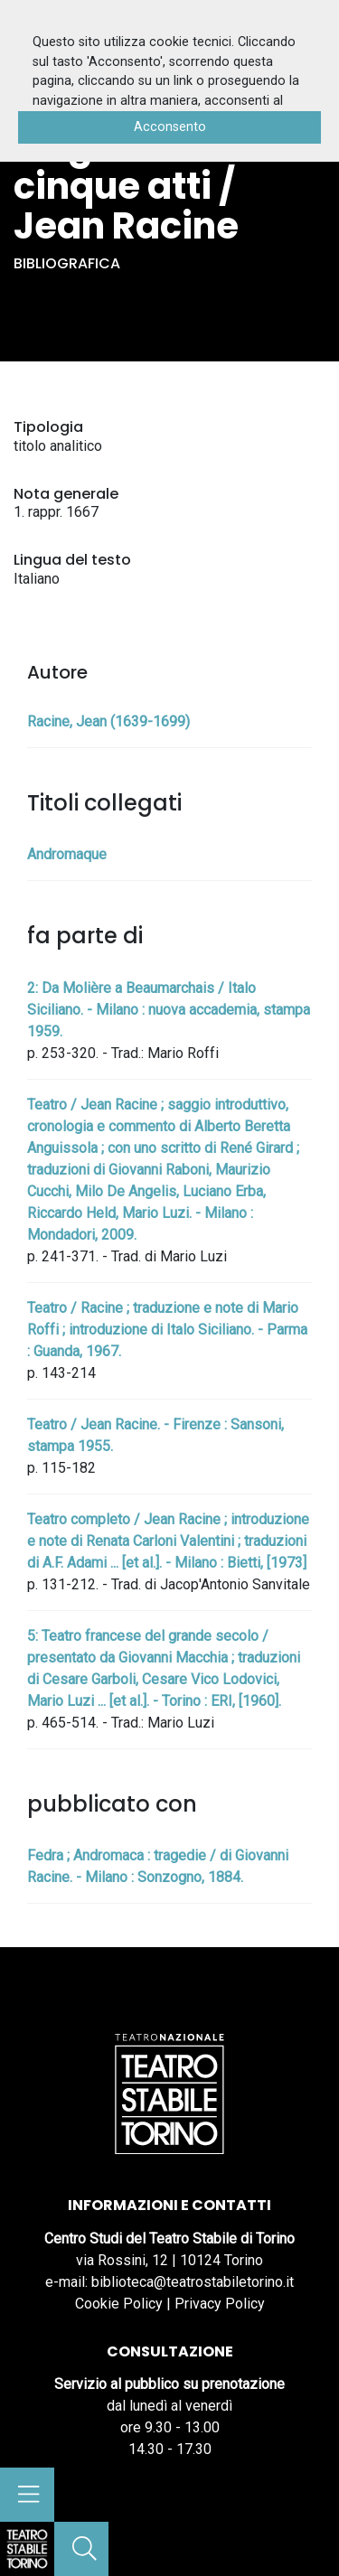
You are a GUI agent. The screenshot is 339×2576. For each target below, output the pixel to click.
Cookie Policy (119, 2303)
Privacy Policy (219, 2303)
